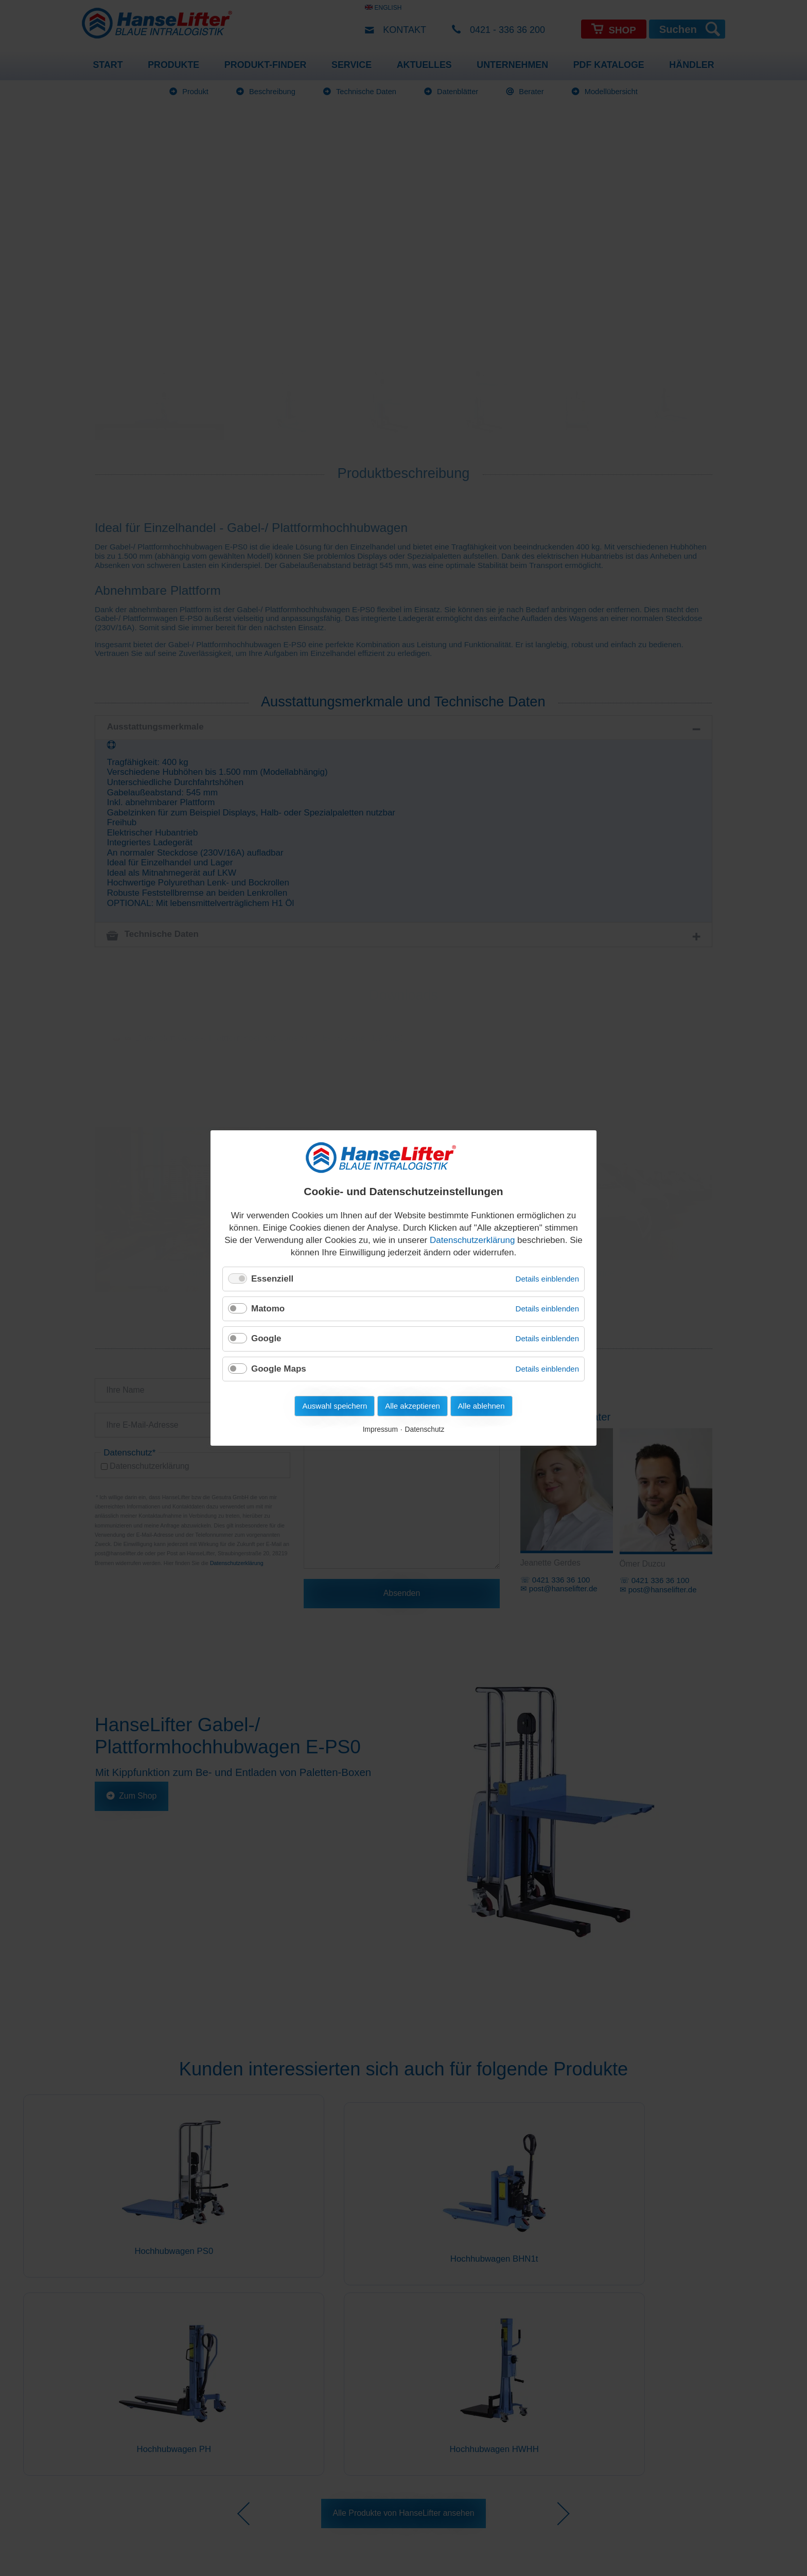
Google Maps (278, 1369)
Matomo (268, 1308)
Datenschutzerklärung (472, 1240)
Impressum (380, 1429)
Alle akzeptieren (412, 1405)
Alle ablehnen (481, 1405)
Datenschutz (425, 1429)
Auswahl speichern (334, 1405)
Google (266, 1338)
